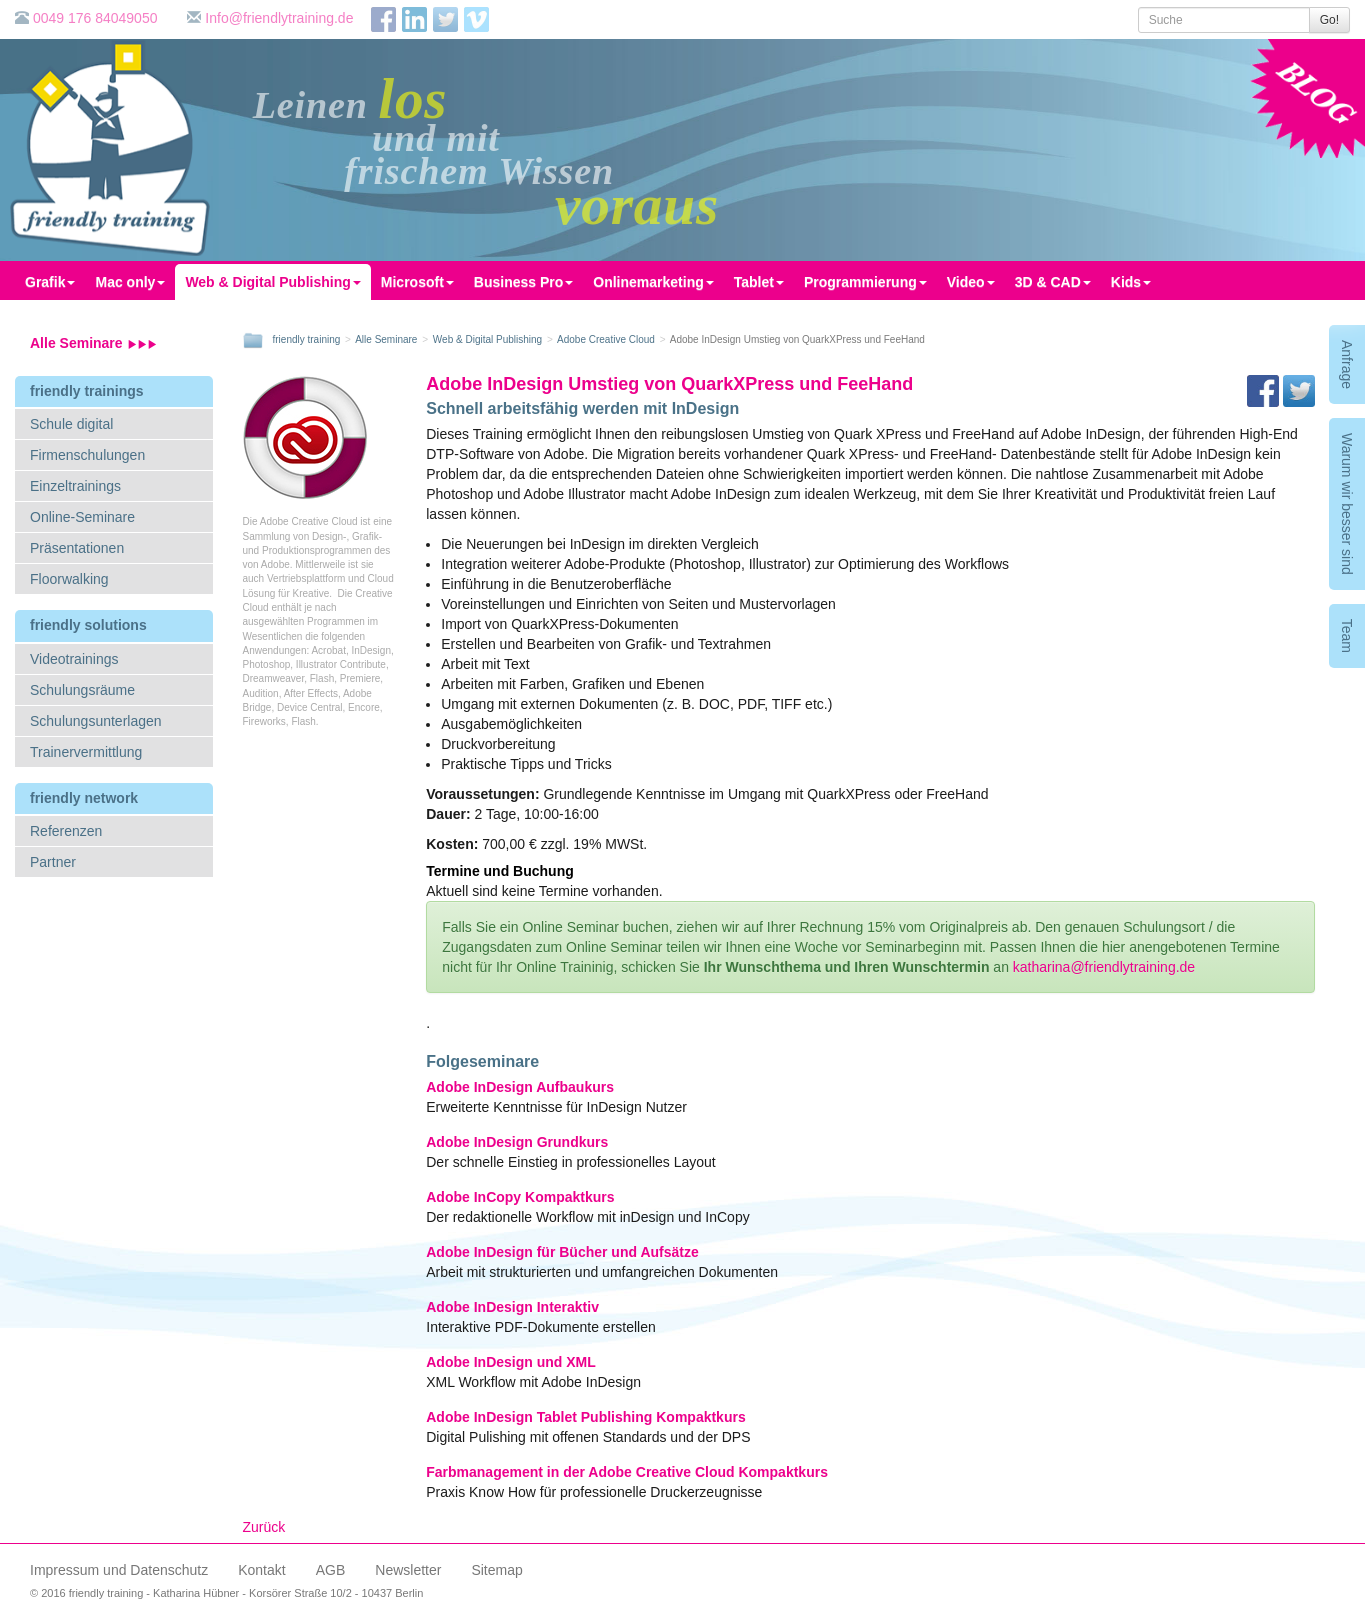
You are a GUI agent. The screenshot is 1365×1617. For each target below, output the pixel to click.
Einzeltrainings (75, 486)
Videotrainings (74, 659)
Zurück (264, 1527)
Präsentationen (77, 548)
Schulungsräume (82, 690)
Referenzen (66, 831)
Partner (53, 862)
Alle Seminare (93, 343)
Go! (1329, 20)
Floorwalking (69, 579)
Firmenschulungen (87, 455)
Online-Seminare (82, 517)
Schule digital (71, 424)
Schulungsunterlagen (96, 721)
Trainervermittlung (86, 752)
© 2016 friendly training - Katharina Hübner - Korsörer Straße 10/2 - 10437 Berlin (226, 1593)
